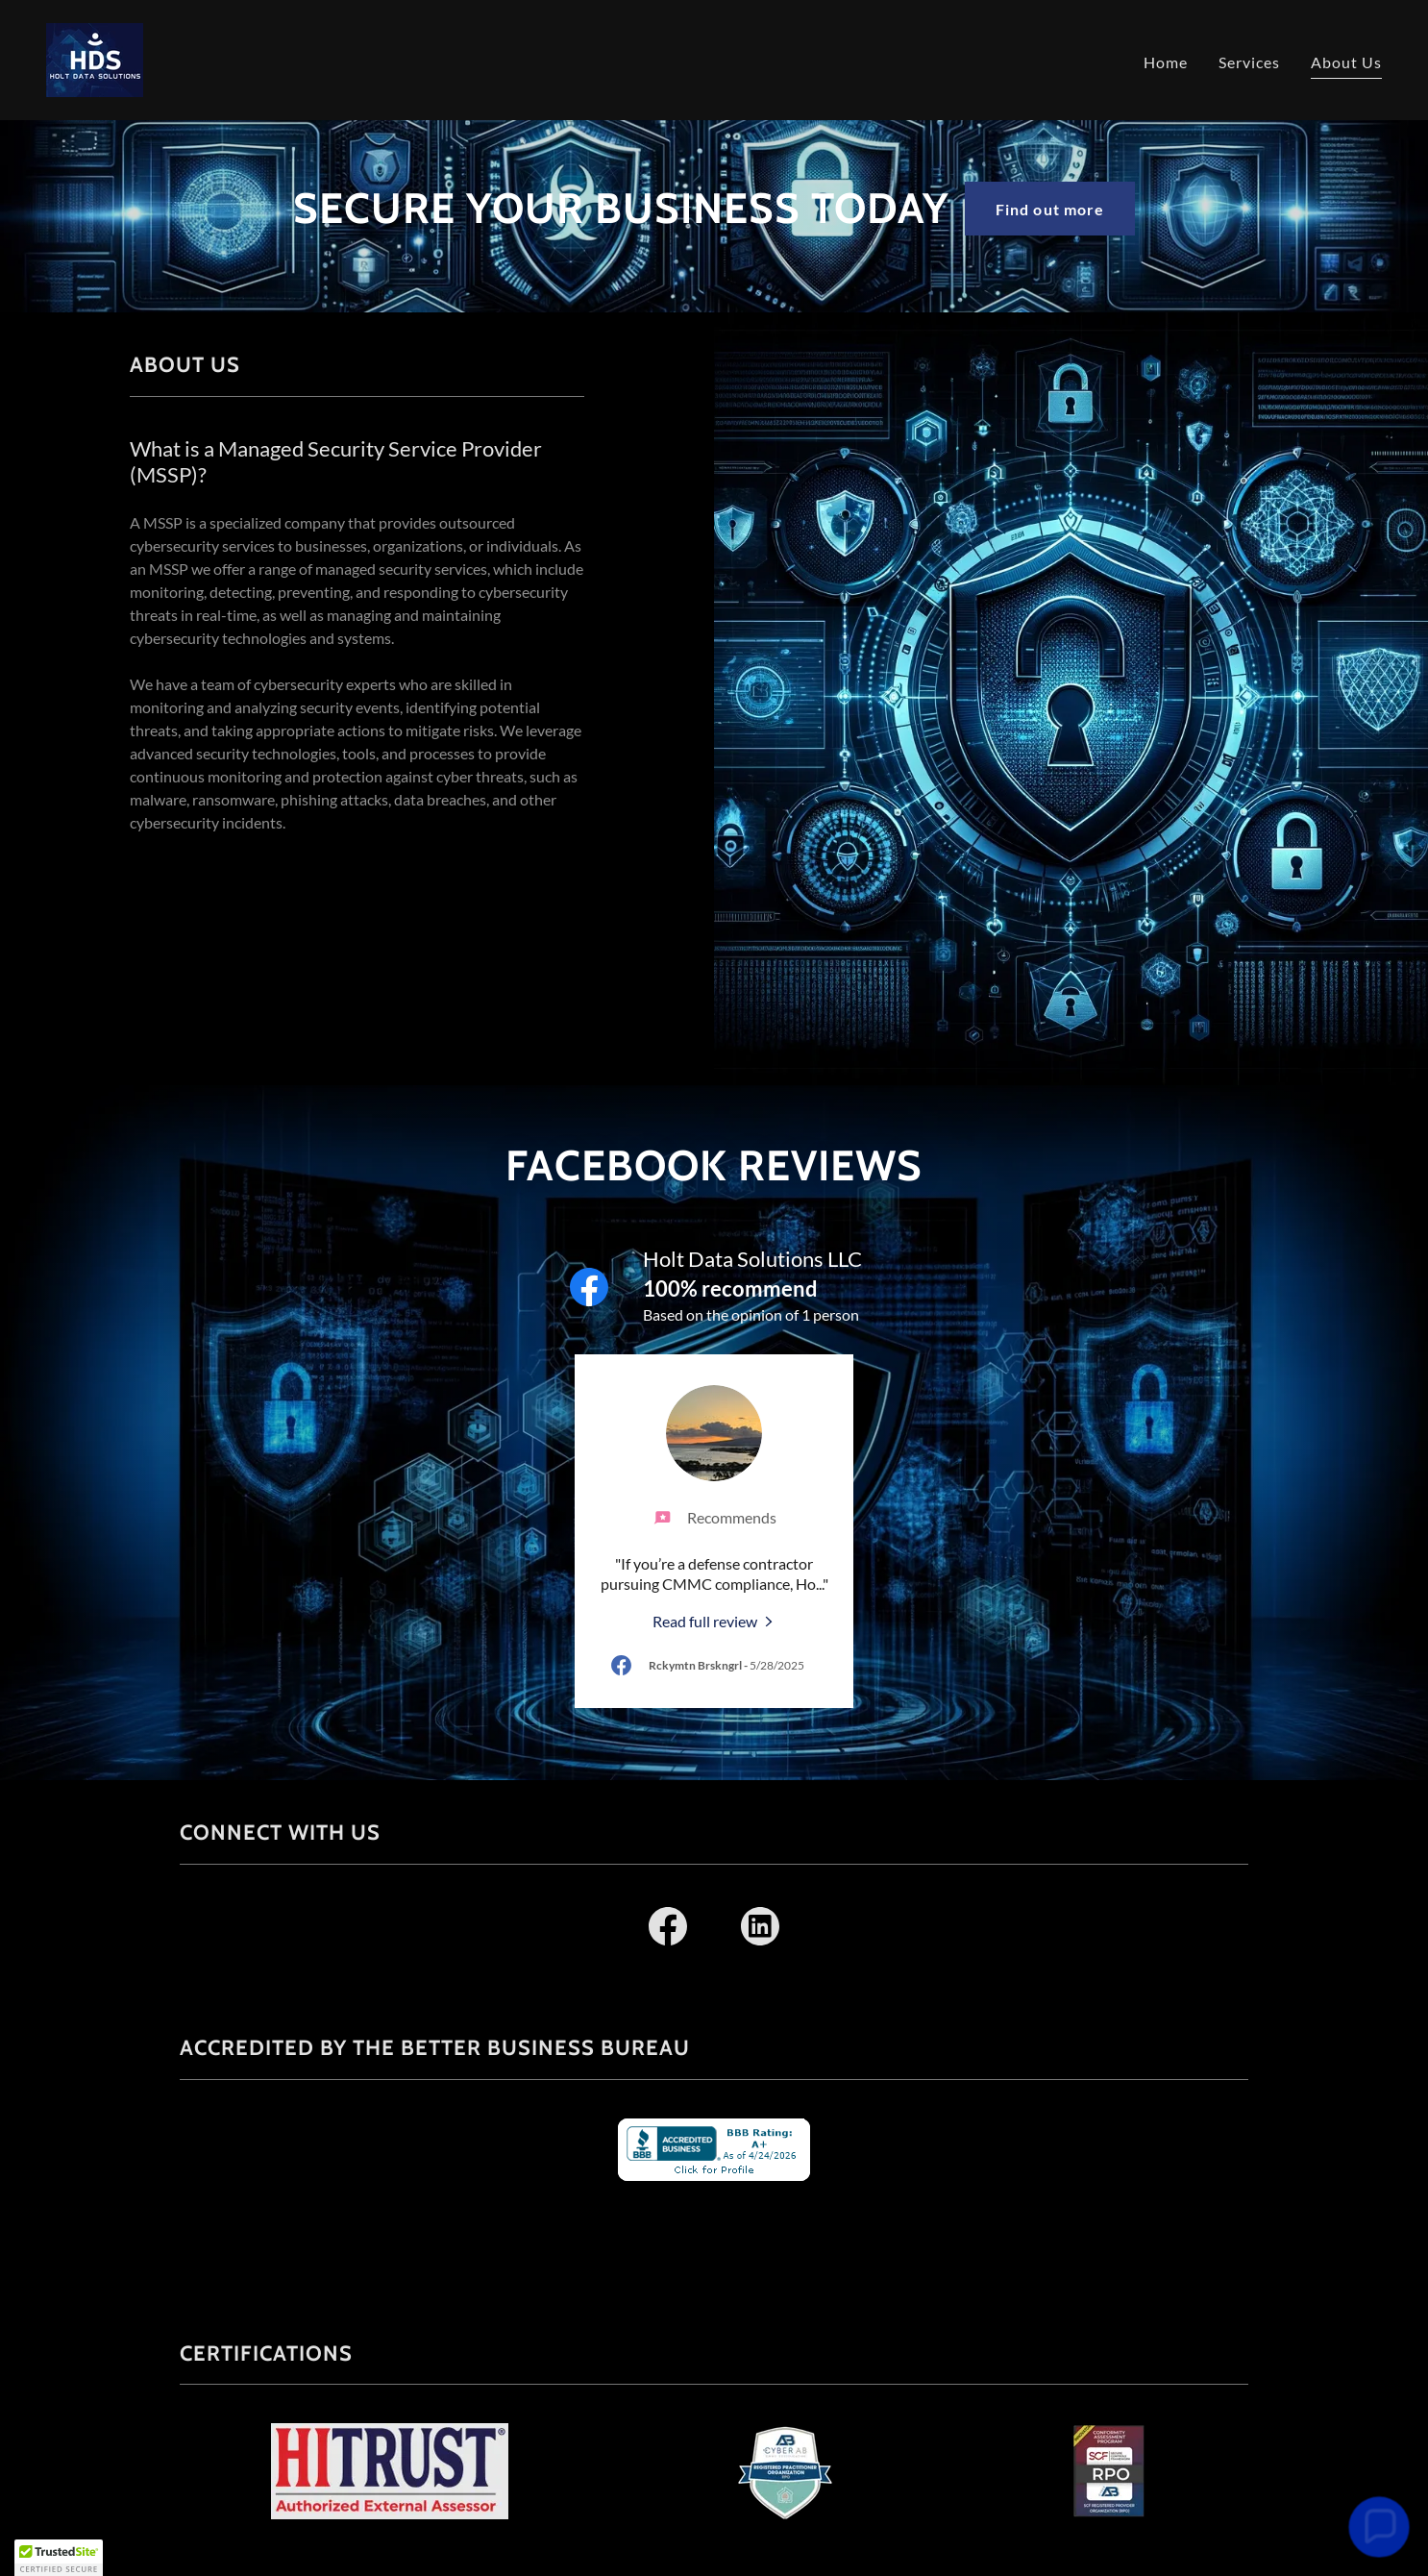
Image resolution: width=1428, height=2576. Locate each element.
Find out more (1049, 209)
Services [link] (1249, 62)
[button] (58, 2557)
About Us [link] (1346, 62)
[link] (94, 58)
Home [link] (1166, 62)
